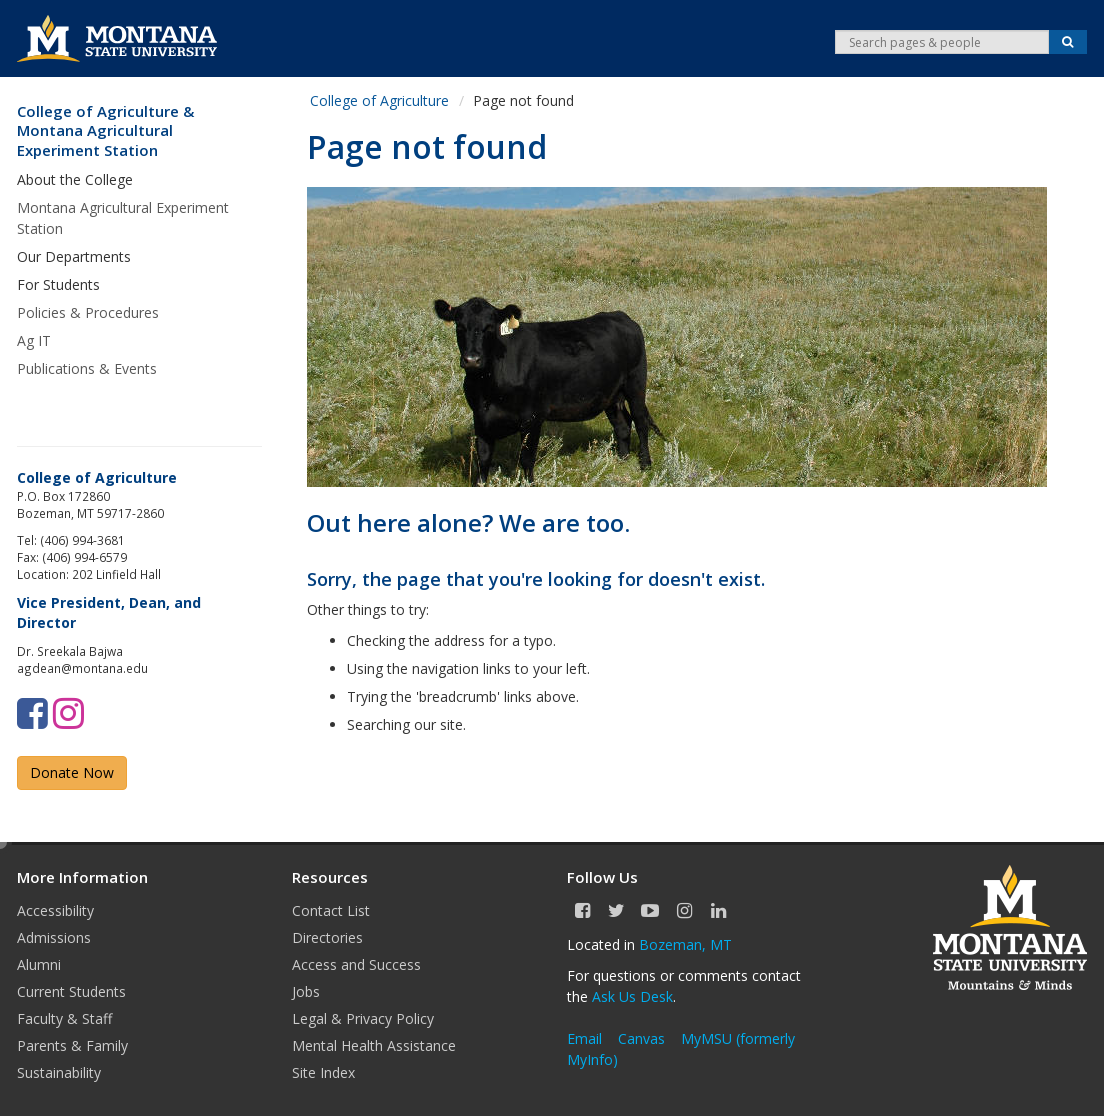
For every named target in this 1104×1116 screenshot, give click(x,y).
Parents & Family (72, 1045)
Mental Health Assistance (374, 1045)
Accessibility (55, 910)
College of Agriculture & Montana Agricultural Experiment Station (105, 131)
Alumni (39, 964)
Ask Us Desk (632, 996)
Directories (327, 937)
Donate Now (72, 772)
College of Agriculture (379, 100)
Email (584, 1038)
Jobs (306, 991)
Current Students (71, 991)
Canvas (641, 1038)
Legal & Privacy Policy (363, 1018)
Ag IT (34, 340)
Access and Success (356, 964)
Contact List (331, 910)
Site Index (323, 1072)
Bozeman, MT (685, 944)
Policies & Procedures (88, 312)
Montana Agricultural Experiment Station (123, 218)
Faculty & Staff (64, 1018)
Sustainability (59, 1072)
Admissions (54, 937)
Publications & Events (87, 368)
